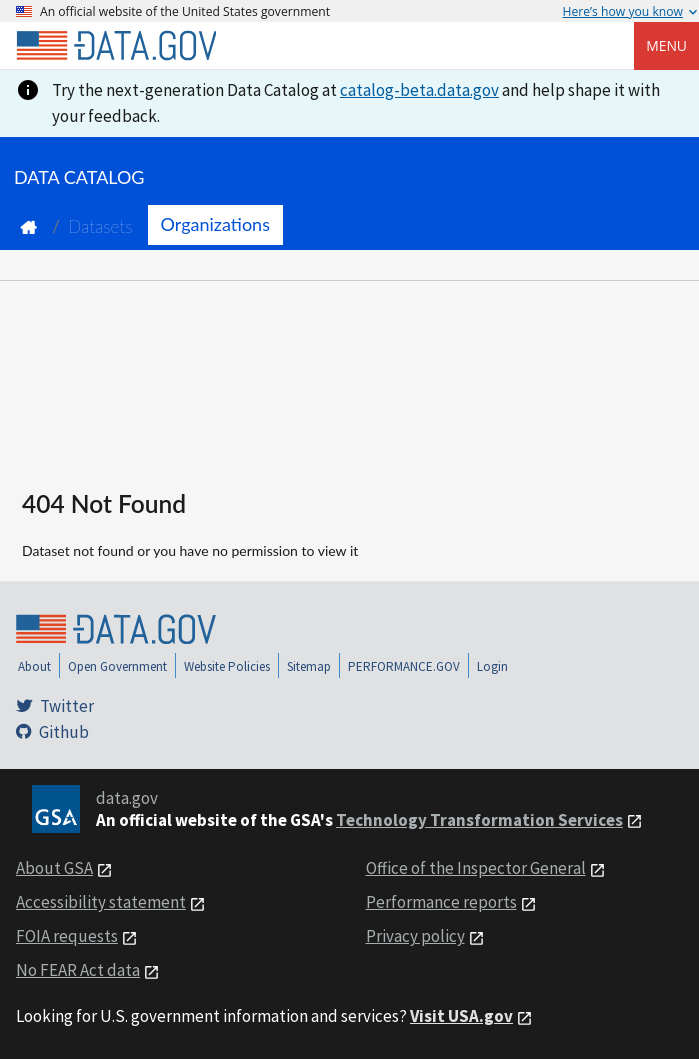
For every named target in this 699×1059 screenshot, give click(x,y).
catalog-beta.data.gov (419, 90)
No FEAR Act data (78, 970)
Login (492, 666)
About (34, 666)
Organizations (215, 224)
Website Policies (227, 666)
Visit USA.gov (461, 1016)
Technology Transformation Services (479, 820)
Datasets (100, 226)
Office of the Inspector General (476, 868)
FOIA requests (67, 936)
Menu (666, 45)
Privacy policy (415, 936)
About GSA (54, 868)
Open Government (117, 666)
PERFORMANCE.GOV (404, 666)
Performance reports (441, 902)
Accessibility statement (101, 902)
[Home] (116, 46)
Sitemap (309, 666)
